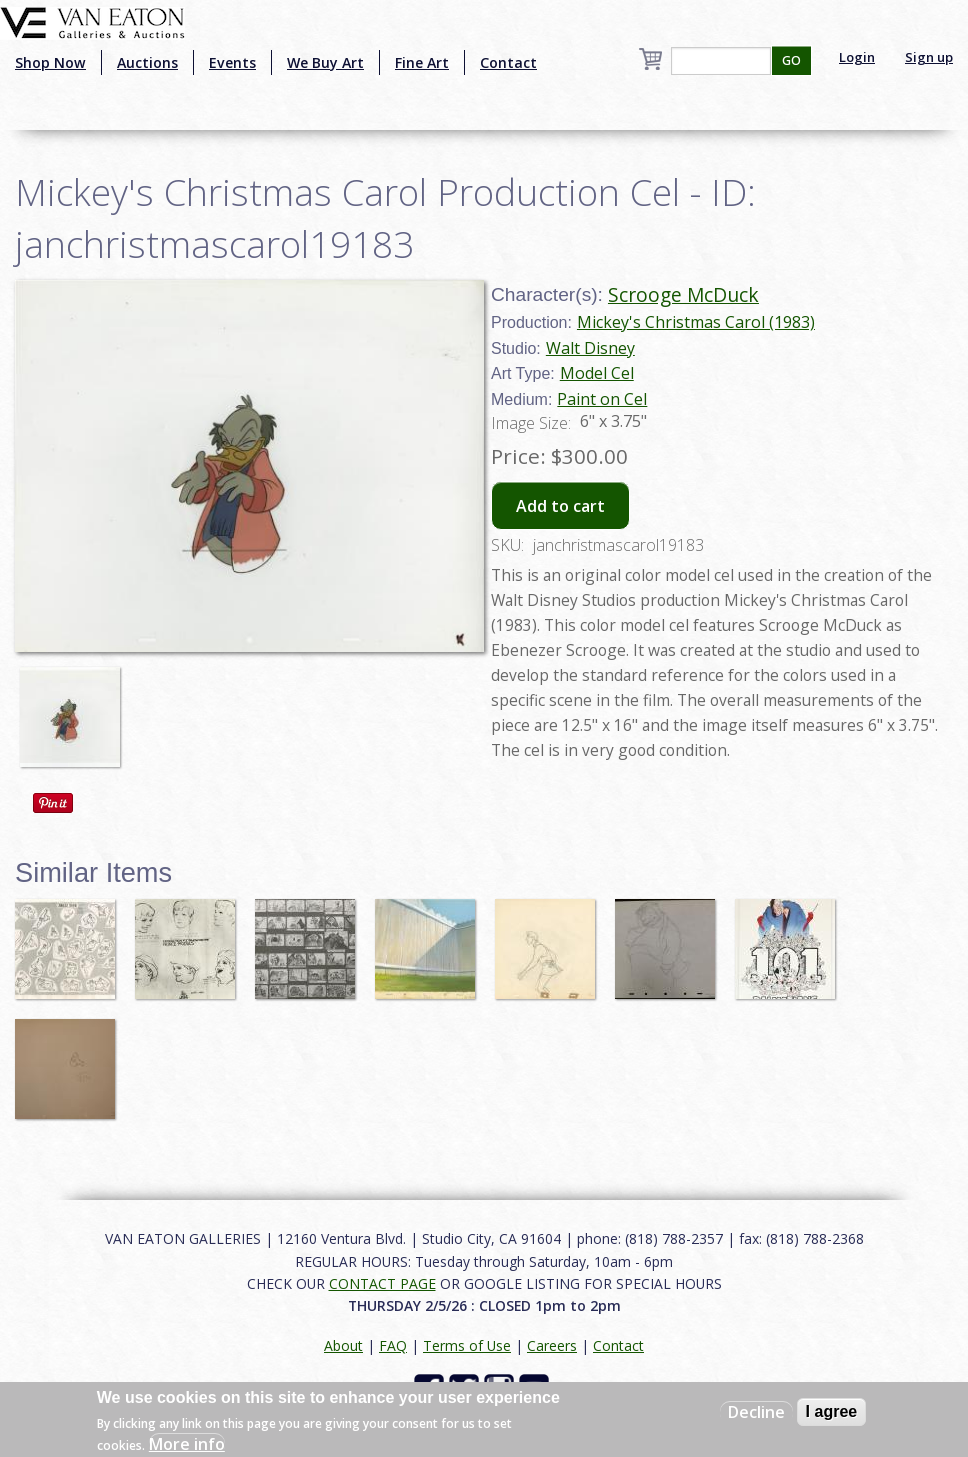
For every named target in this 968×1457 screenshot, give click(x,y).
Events (232, 62)
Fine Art (422, 62)
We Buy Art (325, 62)
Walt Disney (590, 348)
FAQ (393, 1345)
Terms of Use (467, 1345)
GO (791, 60)
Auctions (147, 62)
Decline (756, 1412)
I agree (832, 1411)
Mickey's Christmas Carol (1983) (696, 322)
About (343, 1345)
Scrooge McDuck (683, 294)
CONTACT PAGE (382, 1283)
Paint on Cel (602, 399)
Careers (552, 1345)
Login (857, 57)
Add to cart (560, 506)
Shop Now (50, 62)
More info (187, 1444)
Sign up (929, 57)
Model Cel (597, 373)
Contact (508, 62)
